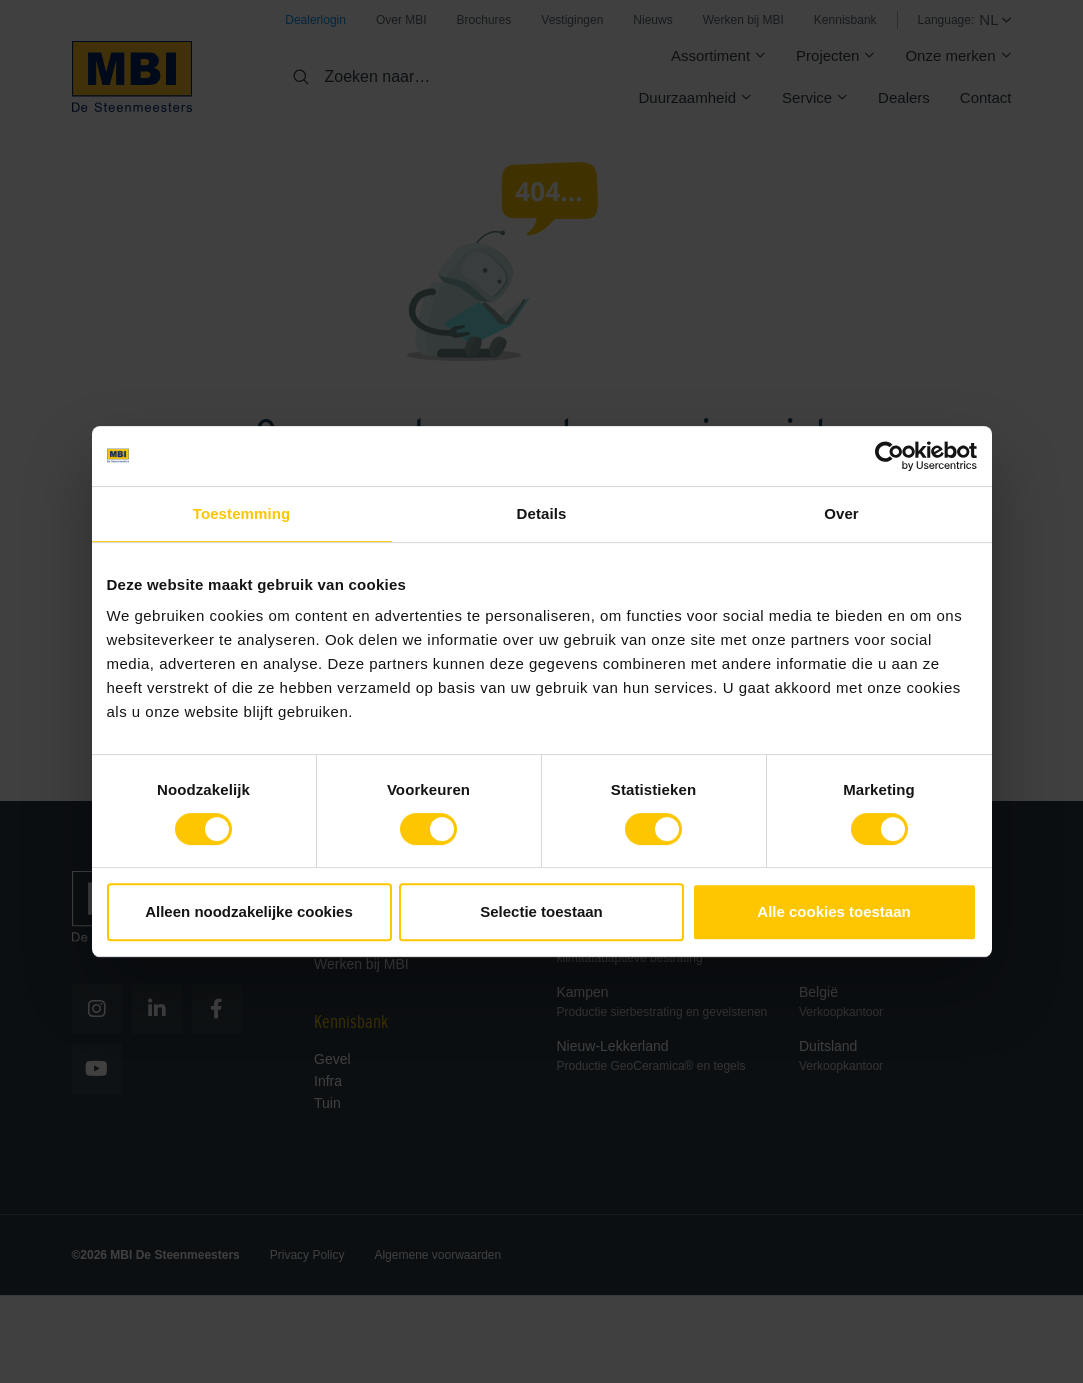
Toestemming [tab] (242, 513)
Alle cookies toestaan (833, 911)
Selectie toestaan (541, 911)
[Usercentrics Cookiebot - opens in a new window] (889, 456)
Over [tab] (841, 513)
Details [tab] (542, 513)
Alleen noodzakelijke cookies (249, 911)
